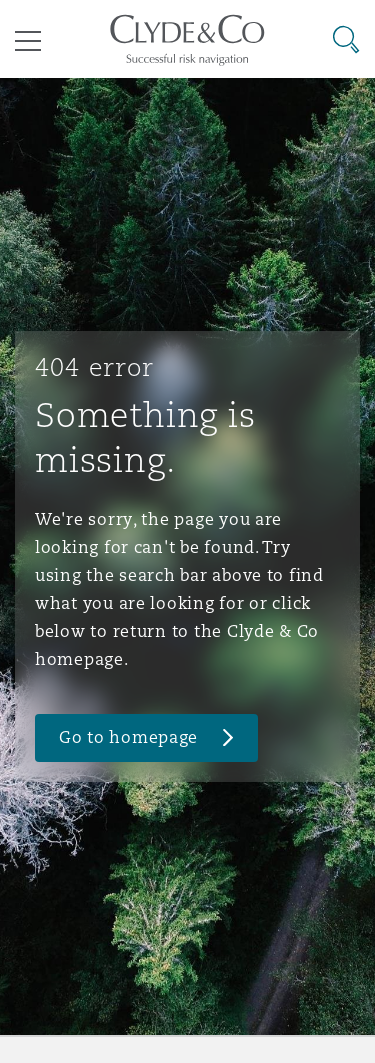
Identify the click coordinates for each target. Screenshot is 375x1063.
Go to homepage (128, 737)
